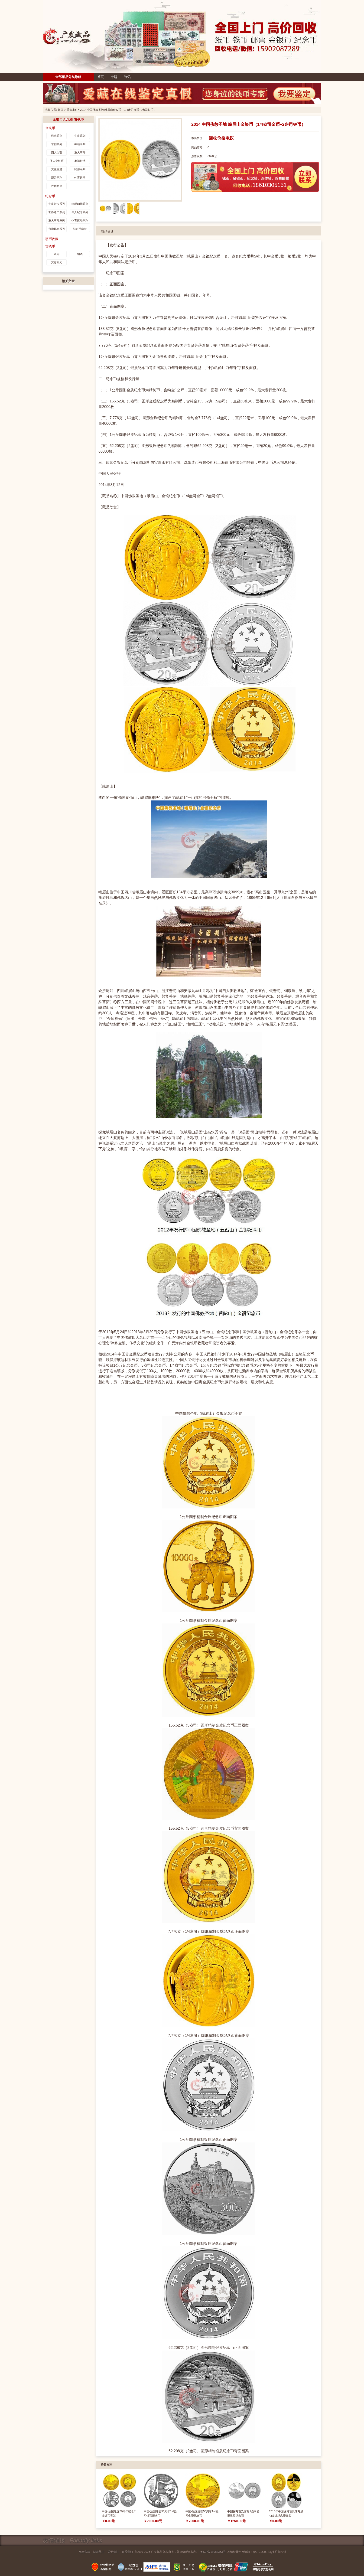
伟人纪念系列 (80, 212)
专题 (114, 77)
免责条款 (84, 2551)
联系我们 (127, 2551)
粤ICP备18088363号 (212, 2551)
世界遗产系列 (56, 212)
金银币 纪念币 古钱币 (68, 119)
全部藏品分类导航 (68, 77)
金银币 (50, 128)
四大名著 (56, 152)
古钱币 (50, 246)
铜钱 (80, 253)
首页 (100, 77)
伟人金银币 (57, 160)
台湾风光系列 (56, 228)
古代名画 (56, 185)
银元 (56, 253)
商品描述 (107, 231)
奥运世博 (79, 160)
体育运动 (79, 177)
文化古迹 (56, 169)
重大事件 (72, 109)
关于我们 (113, 2551)
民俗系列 (79, 169)
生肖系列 (79, 135)
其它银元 (56, 262)
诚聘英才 (98, 2551)
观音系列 (56, 177)
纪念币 (50, 196)
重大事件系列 (56, 220)
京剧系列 (56, 144)
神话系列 (79, 144)
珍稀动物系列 (80, 203)
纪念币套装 (80, 228)
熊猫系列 (56, 135)
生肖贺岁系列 (56, 203)
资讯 (127, 77)
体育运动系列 (80, 220)
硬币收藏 (51, 239)
